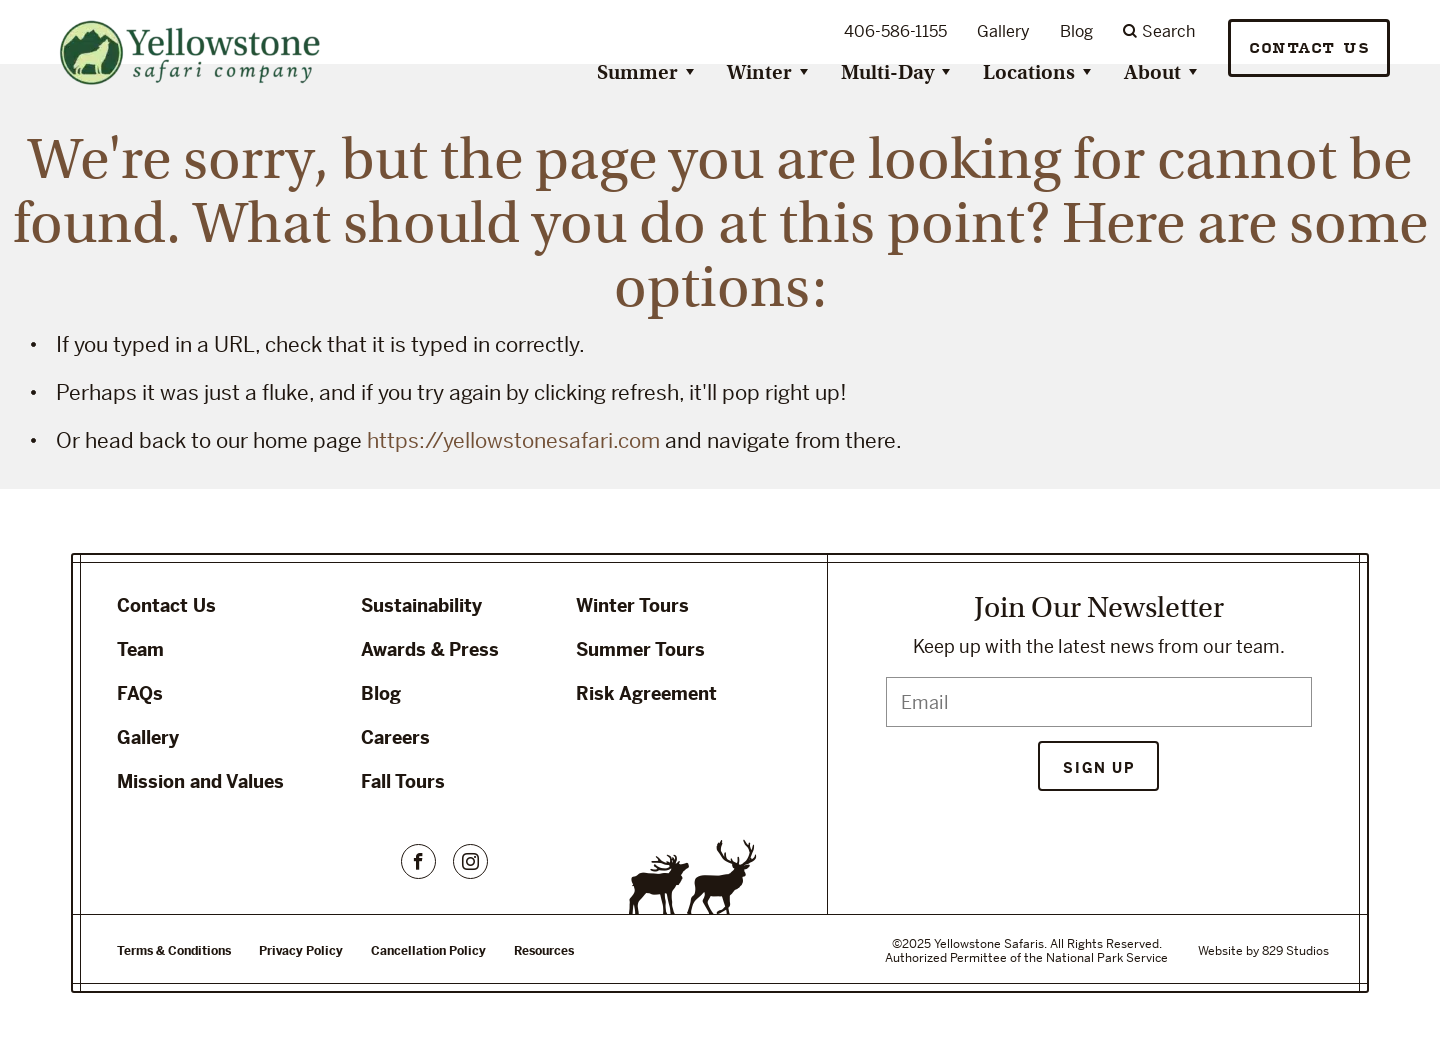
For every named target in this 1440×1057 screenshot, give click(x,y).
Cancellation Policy (428, 951)
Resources (544, 951)
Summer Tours (640, 649)
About (1152, 72)
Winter (759, 72)
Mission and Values (200, 781)
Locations (1029, 72)
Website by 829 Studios (1263, 951)
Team (140, 649)
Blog (1076, 31)
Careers (395, 737)
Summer (637, 72)
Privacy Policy (301, 951)
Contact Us (1309, 48)
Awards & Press (430, 649)
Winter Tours (632, 605)
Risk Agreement (646, 693)
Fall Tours (403, 781)
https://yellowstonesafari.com (513, 441)
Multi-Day (887, 72)
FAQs (140, 693)
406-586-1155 (895, 31)
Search (1159, 31)
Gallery (1003, 31)
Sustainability (421, 605)
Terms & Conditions (174, 951)
